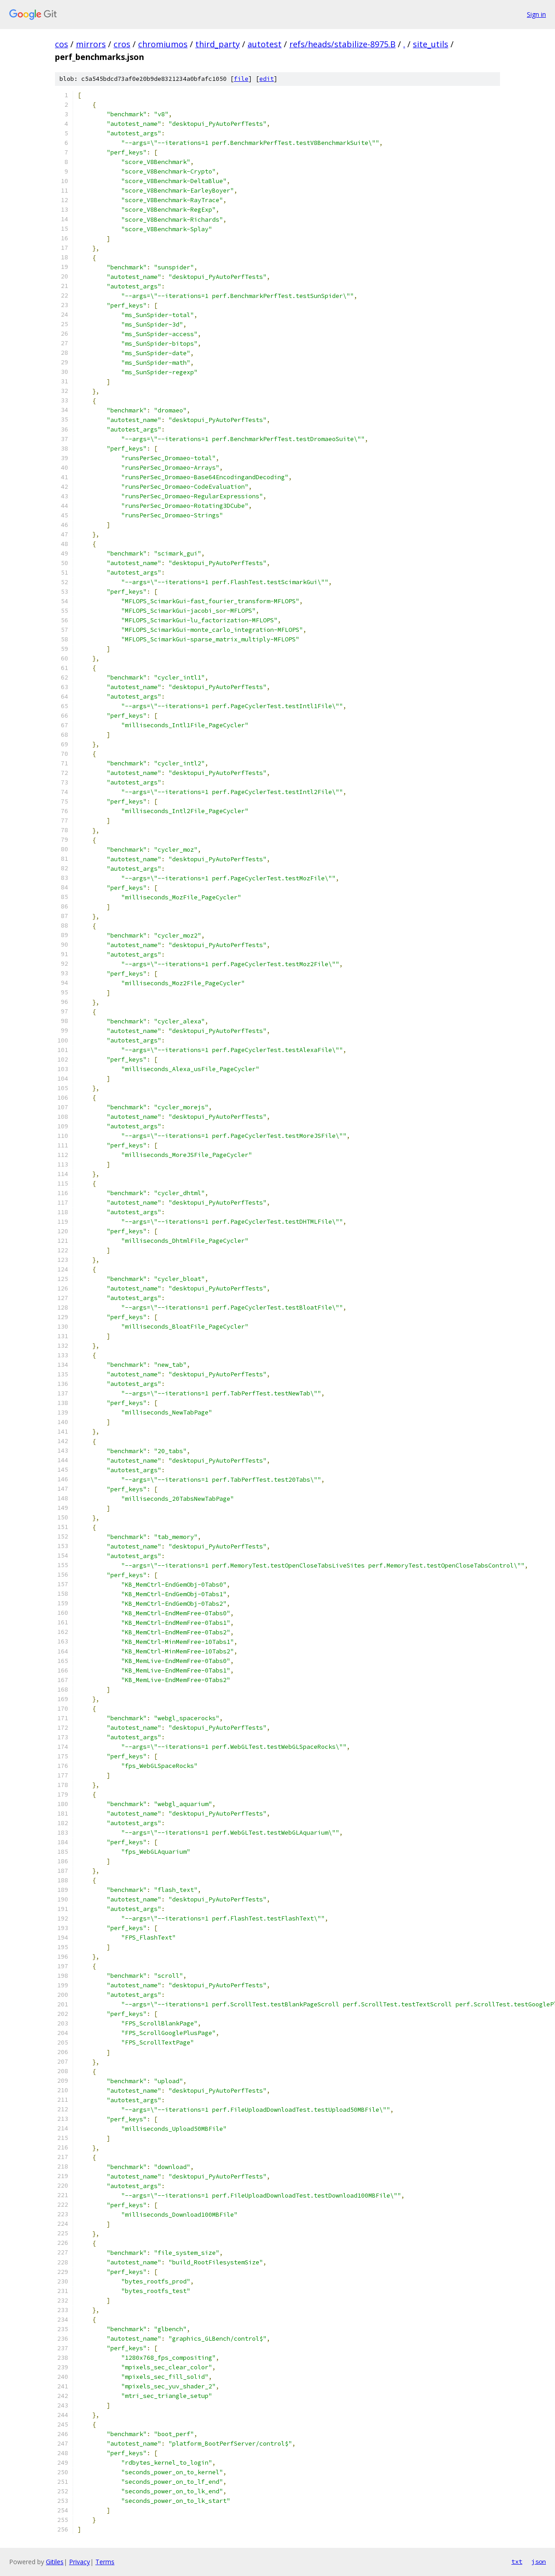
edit (266, 79)
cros (122, 44)
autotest (265, 44)
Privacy (79, 2561)
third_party (217, 44)
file (241, 79)
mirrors (91, 44)
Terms (104, 2561)
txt (516, 2561)
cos (61, 44)
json (538, 2561)
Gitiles (55, 2561)
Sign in (536, 14)
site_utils (430, 44)
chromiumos (163, 44)
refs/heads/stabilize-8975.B (342, 44)
